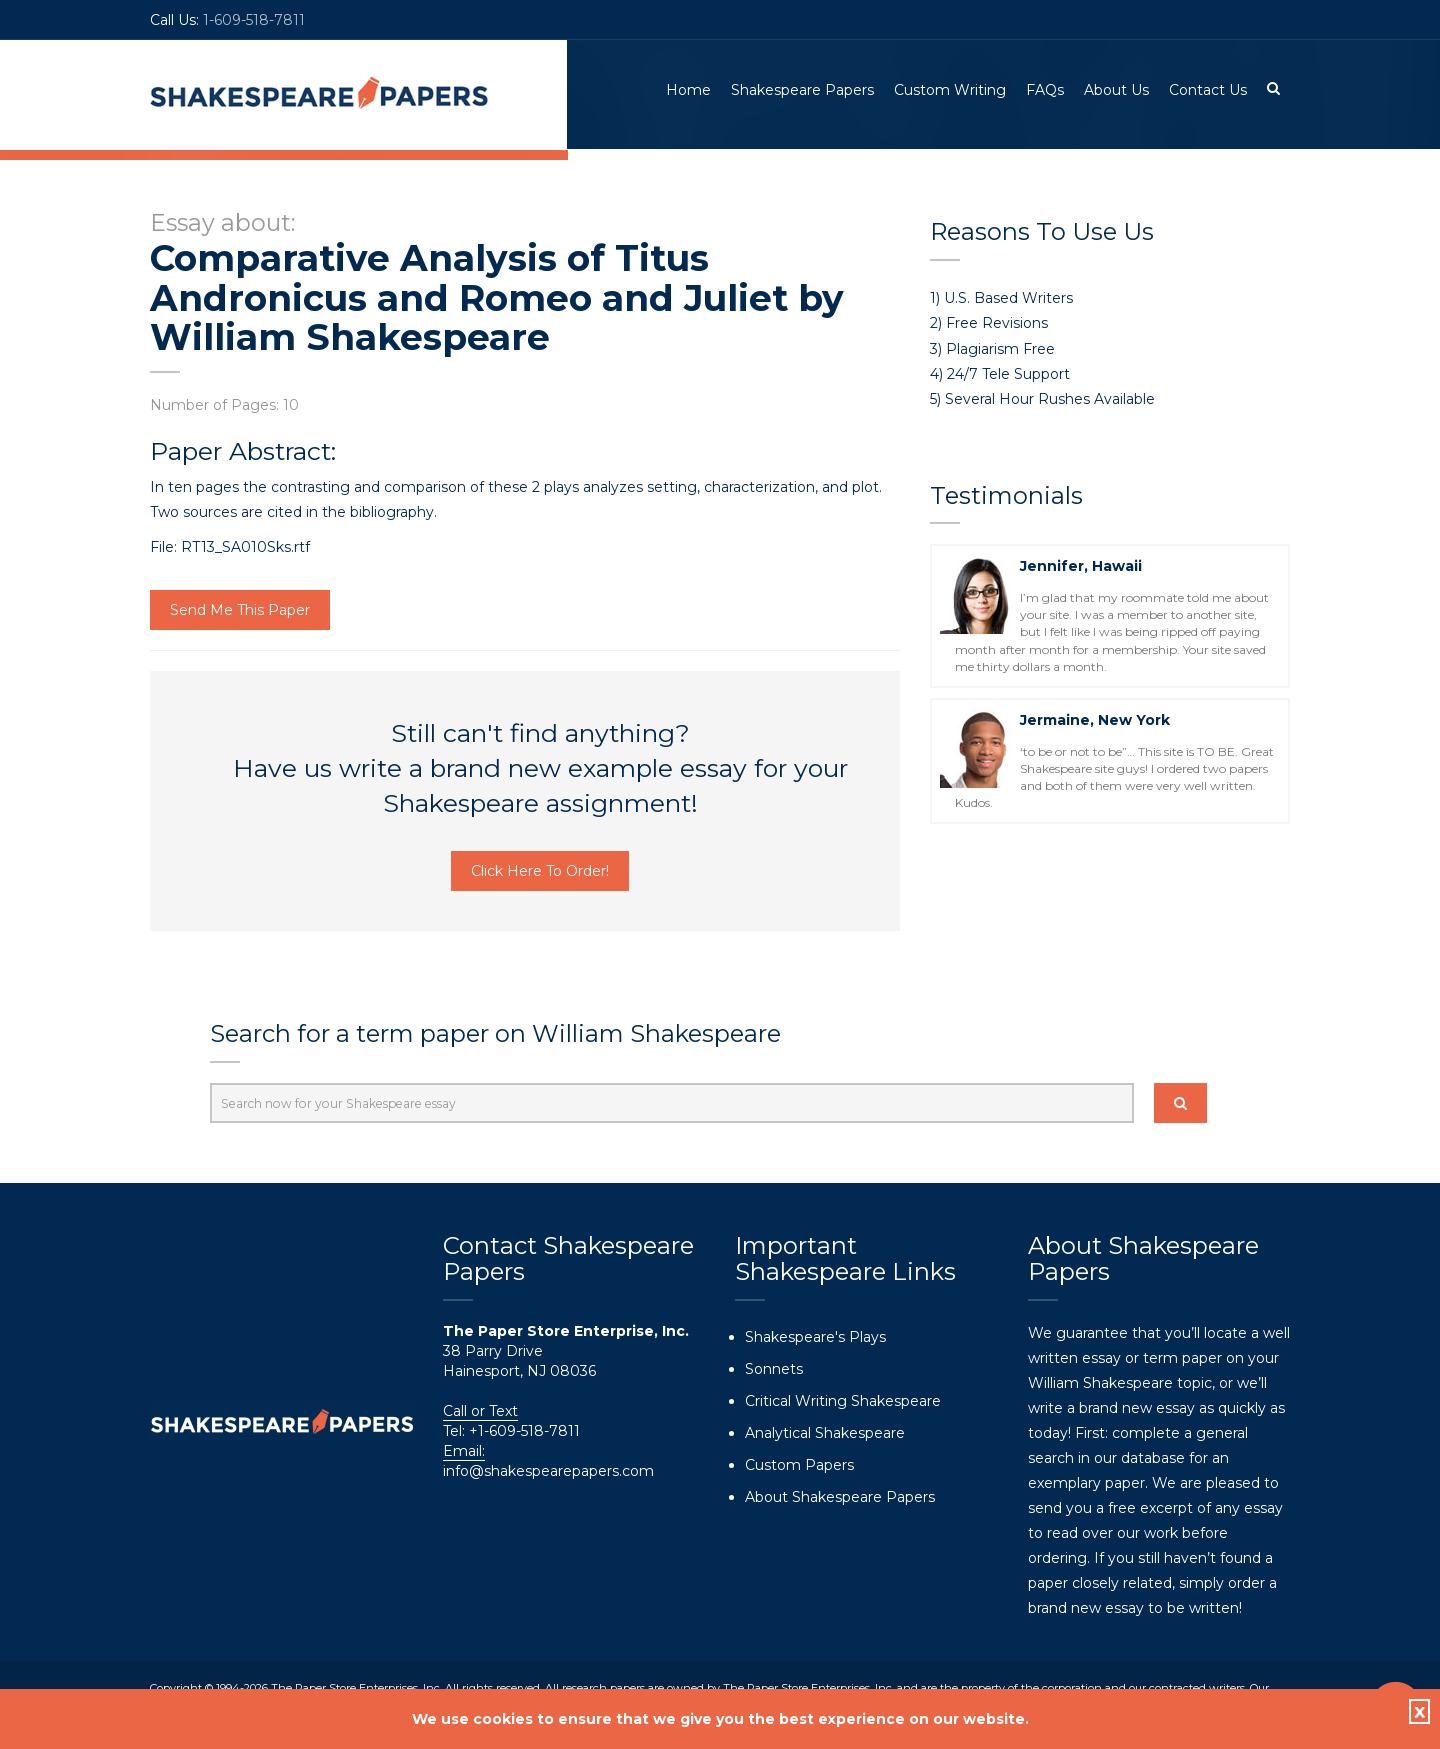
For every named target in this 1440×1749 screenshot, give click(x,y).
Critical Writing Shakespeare (843, 1401)
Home (688, 90)
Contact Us (1208, 90)
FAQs (1045, 90)
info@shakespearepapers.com (548, 1471)
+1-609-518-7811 (522, 1431)
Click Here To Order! (540, 872)
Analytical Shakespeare (825, 1433)
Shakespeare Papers (802, 90)
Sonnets (774, 1369)
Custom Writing (950, 90)
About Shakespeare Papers (840, 1497)
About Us (1116, 90)
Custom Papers (799, 1465)
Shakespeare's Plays (815, 1337)
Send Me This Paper (240, 611)
